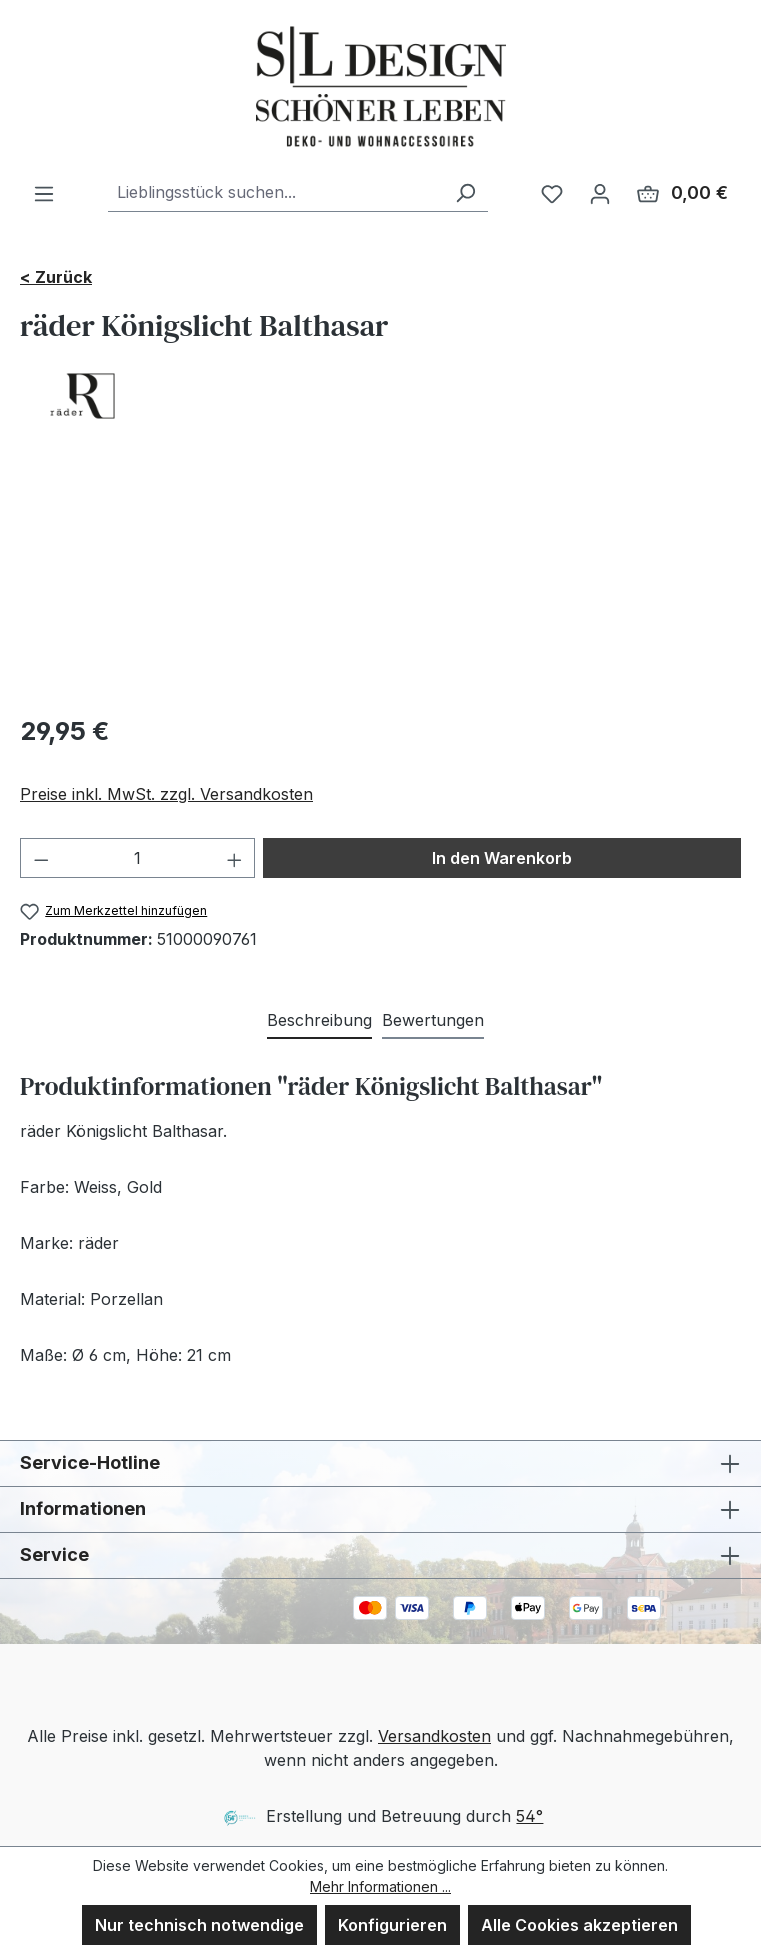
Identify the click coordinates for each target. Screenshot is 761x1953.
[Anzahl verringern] (41, 858)
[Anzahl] (138, 858)
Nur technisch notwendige (199, 1925)
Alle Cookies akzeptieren (579, 1925)
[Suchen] (465, 192)
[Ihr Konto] (600, 193)
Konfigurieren (392, 1925)
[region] (380, 583)
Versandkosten (434, 1736)
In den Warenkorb (502, 858)
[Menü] (44, 193)
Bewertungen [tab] (433, 1020)
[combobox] (275, 192)
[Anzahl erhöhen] (235, 858)
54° (529, 1816)
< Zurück (56, 277)
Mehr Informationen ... (380, 1886)
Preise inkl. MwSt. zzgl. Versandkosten (166, 794)
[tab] (319, 1021)
